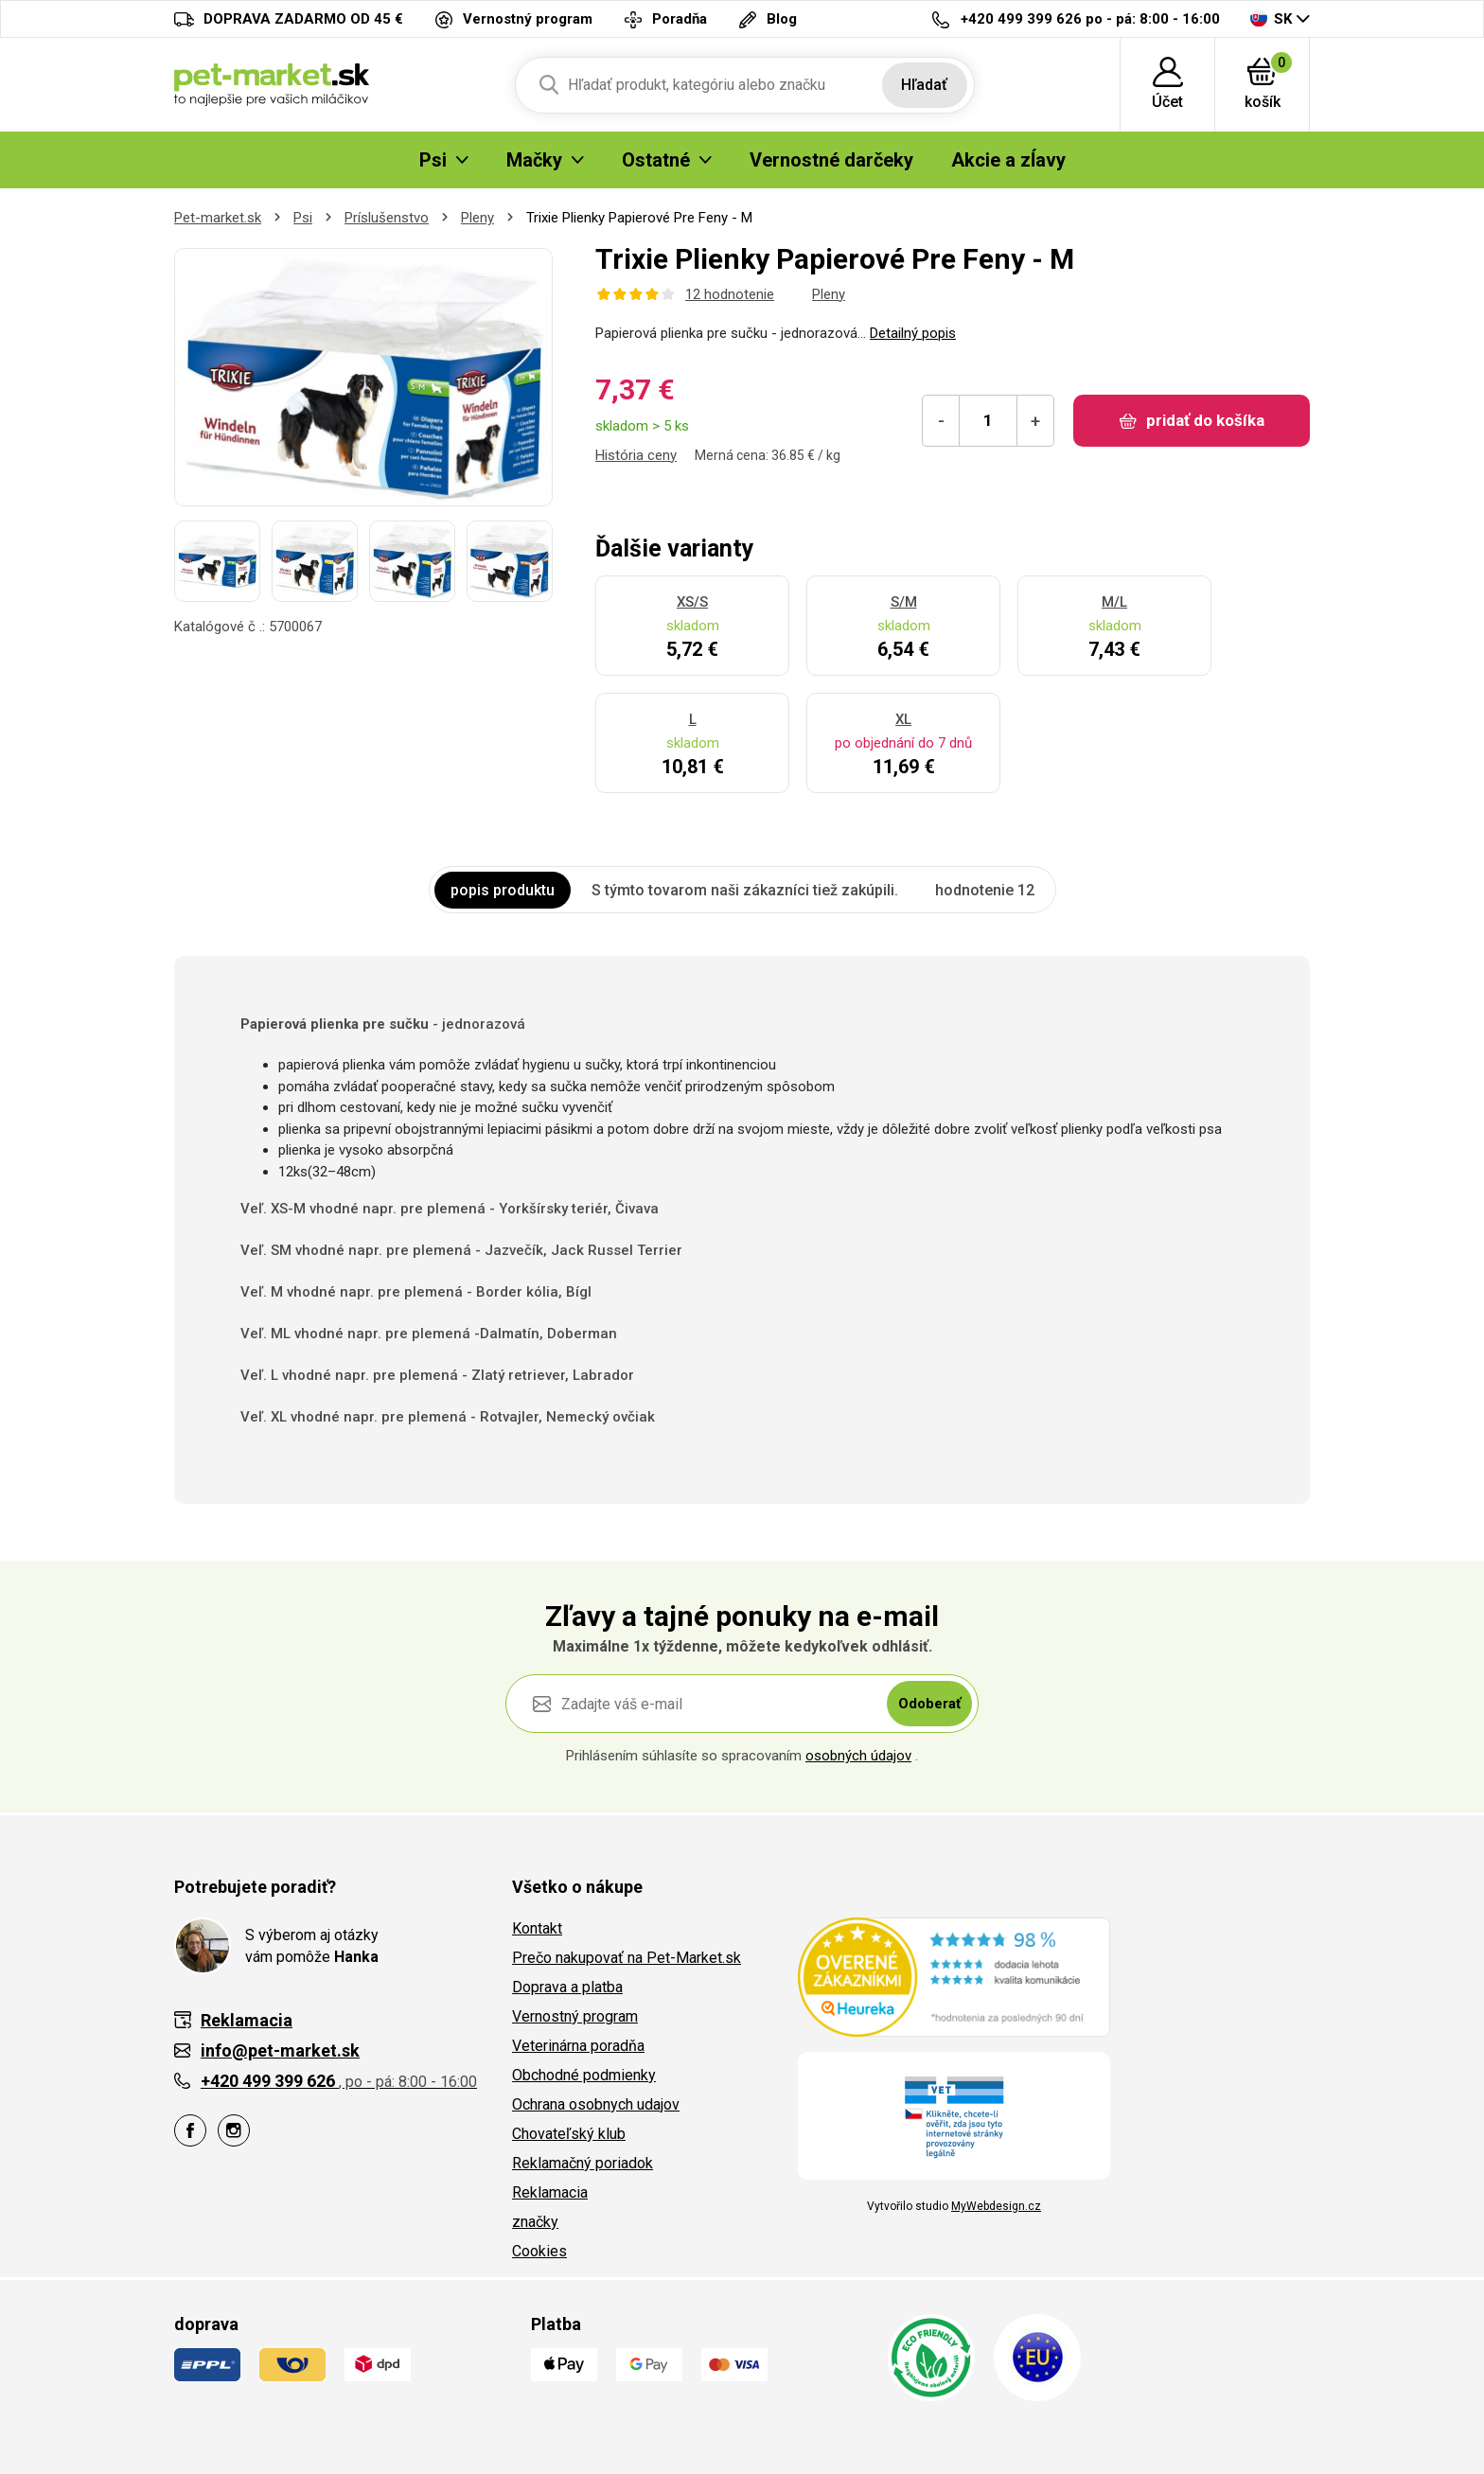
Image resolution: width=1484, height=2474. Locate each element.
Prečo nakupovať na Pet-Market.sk (626, 1958)
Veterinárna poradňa (578, 2046)
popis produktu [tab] (502, 890)
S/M (904, 601)
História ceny (636, 455)
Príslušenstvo (386, 217)
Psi (302, 217)
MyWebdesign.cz (996, 2206)
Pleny (477, 217)
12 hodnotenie (729, 294)
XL (903, 719)
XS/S (692, 601)
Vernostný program (575, 2016)
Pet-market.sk (217, 217)
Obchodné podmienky (584, 2075)
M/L (1114, 601)
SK (1271, 18)
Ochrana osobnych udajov (596, 2104)
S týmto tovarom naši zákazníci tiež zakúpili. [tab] (745, 890)
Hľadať (924, 85)
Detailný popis (913, 333)
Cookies (539, 2251)
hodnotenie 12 (984, 890)
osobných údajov (858, 1755)
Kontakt (537, 1928)
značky (535, 2222)
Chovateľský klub (569, 2134)
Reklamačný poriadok (582, 2163)
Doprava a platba (567, 1987)
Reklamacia (550, 2192)
